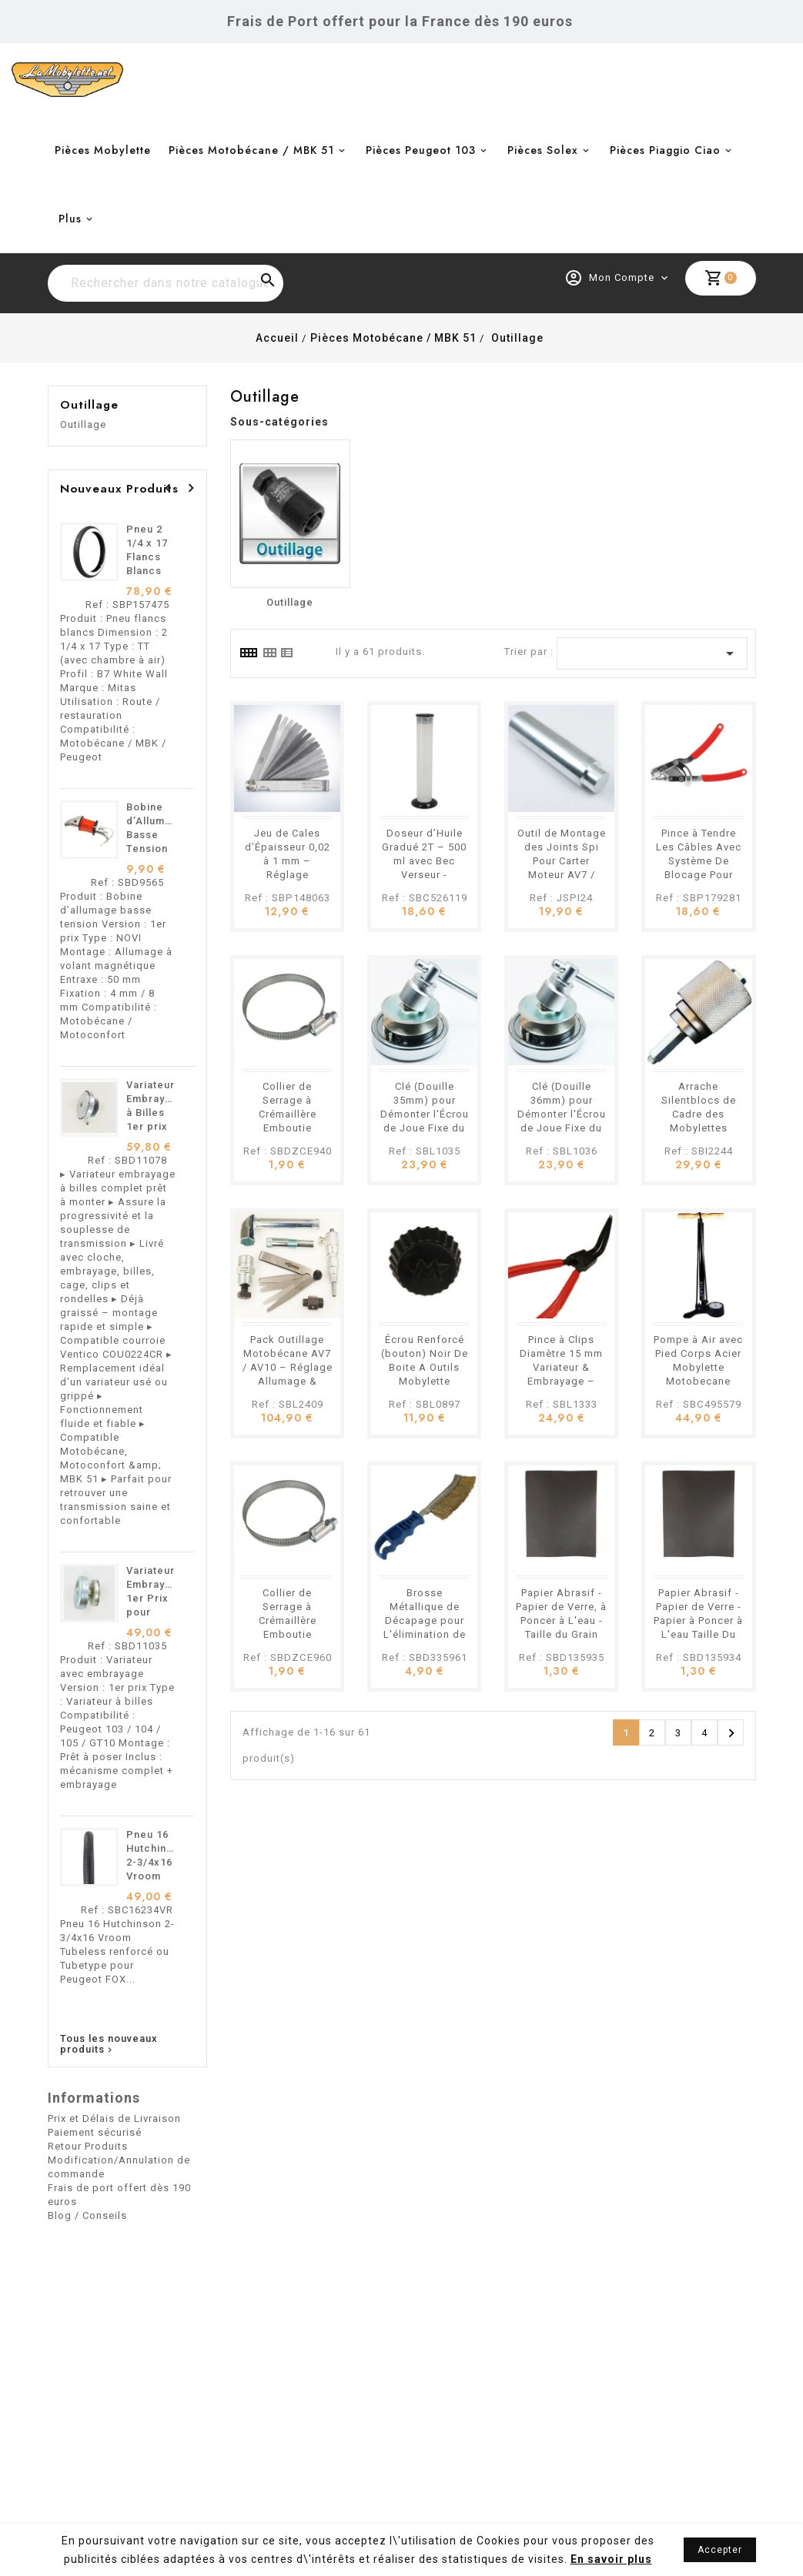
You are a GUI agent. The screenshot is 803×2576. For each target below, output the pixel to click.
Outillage (89, 405)
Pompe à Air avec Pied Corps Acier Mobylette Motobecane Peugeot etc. (698, 1367)
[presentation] (167, 487)
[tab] (248, 652)
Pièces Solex (542, 150)
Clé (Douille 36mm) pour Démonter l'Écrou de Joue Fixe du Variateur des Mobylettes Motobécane (561, 1128)
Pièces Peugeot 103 (421, 150)
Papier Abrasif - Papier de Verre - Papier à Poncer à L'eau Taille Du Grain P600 (698, 1620)
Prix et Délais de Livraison (114, 2118)
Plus (70, 218)
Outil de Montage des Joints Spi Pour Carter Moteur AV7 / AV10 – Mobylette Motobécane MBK (561, 874)
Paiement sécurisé (95, 2132)
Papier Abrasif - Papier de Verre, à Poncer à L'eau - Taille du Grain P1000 (561, 1620)
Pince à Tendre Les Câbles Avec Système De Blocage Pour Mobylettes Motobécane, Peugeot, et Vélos (698, 874)
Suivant (731, 1733)
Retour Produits (88, 2146)
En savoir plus (611, 2559)
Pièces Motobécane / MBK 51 (251, 150)
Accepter (720, 2549)
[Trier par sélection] (652, 653)
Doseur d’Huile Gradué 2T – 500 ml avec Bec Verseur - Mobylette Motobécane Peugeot (424, 874)
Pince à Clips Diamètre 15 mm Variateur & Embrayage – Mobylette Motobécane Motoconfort (561, 1381)
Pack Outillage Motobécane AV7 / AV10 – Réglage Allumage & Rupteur (288, 1367)
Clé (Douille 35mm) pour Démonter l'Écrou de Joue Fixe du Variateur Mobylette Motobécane (424, 1128)
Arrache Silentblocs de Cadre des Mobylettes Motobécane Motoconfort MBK (698, 1128)
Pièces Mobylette (103, 150)
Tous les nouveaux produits (109, 2044)
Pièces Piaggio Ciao (665, 150)
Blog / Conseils (87, 2215)
